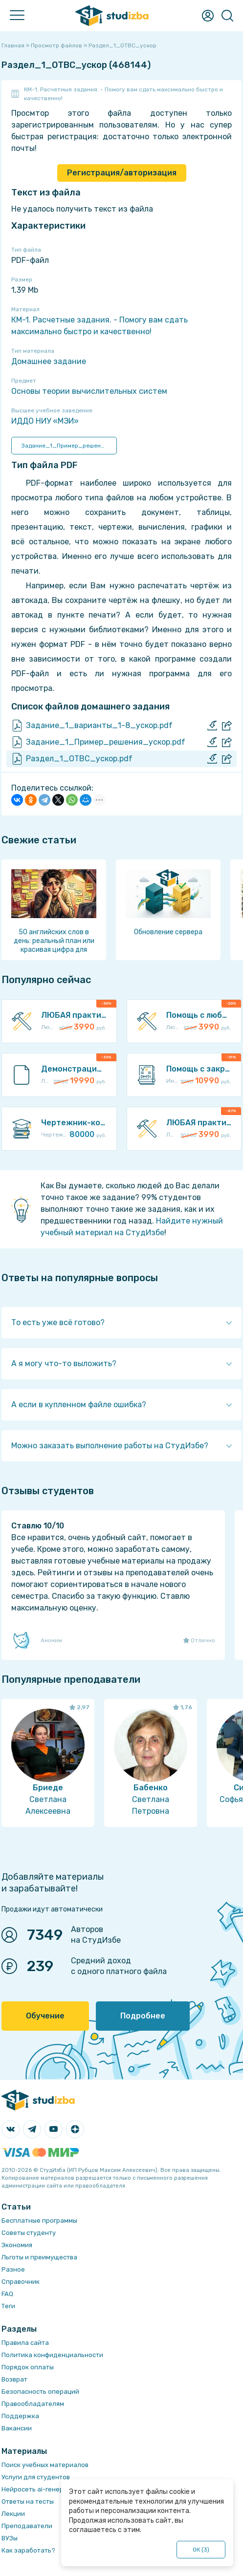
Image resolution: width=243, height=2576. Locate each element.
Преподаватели (26, 2526)
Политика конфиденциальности (52, 2355)
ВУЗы (9, 2538)
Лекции (13, 2513)
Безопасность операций (40, 2391)
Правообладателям (32, 2403)
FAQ (7, 2293)
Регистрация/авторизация (122, 172)
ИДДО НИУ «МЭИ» (45, 421)
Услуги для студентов (35, 2477)
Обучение (45, 2015)
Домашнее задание (48, 361)
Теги (8, 2306)
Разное (13, 2269)
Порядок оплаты (27, 2367)
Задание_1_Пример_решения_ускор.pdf (69, 445)
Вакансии (16, 2428)
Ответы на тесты (27, 2501)
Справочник (20, 2281)
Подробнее (142, 2015)
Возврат (14, 2379)
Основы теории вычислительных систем (89, 391)
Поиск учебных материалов (44, 2465)
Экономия (16, 2245)
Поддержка (20, 2416)
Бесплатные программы (39, 2220)
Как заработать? (28, 2550)
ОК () (201, 2549)
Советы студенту (28, 2232)
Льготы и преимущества (39, 2257)
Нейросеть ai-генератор (40, 2489)
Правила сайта (25, 2342)
